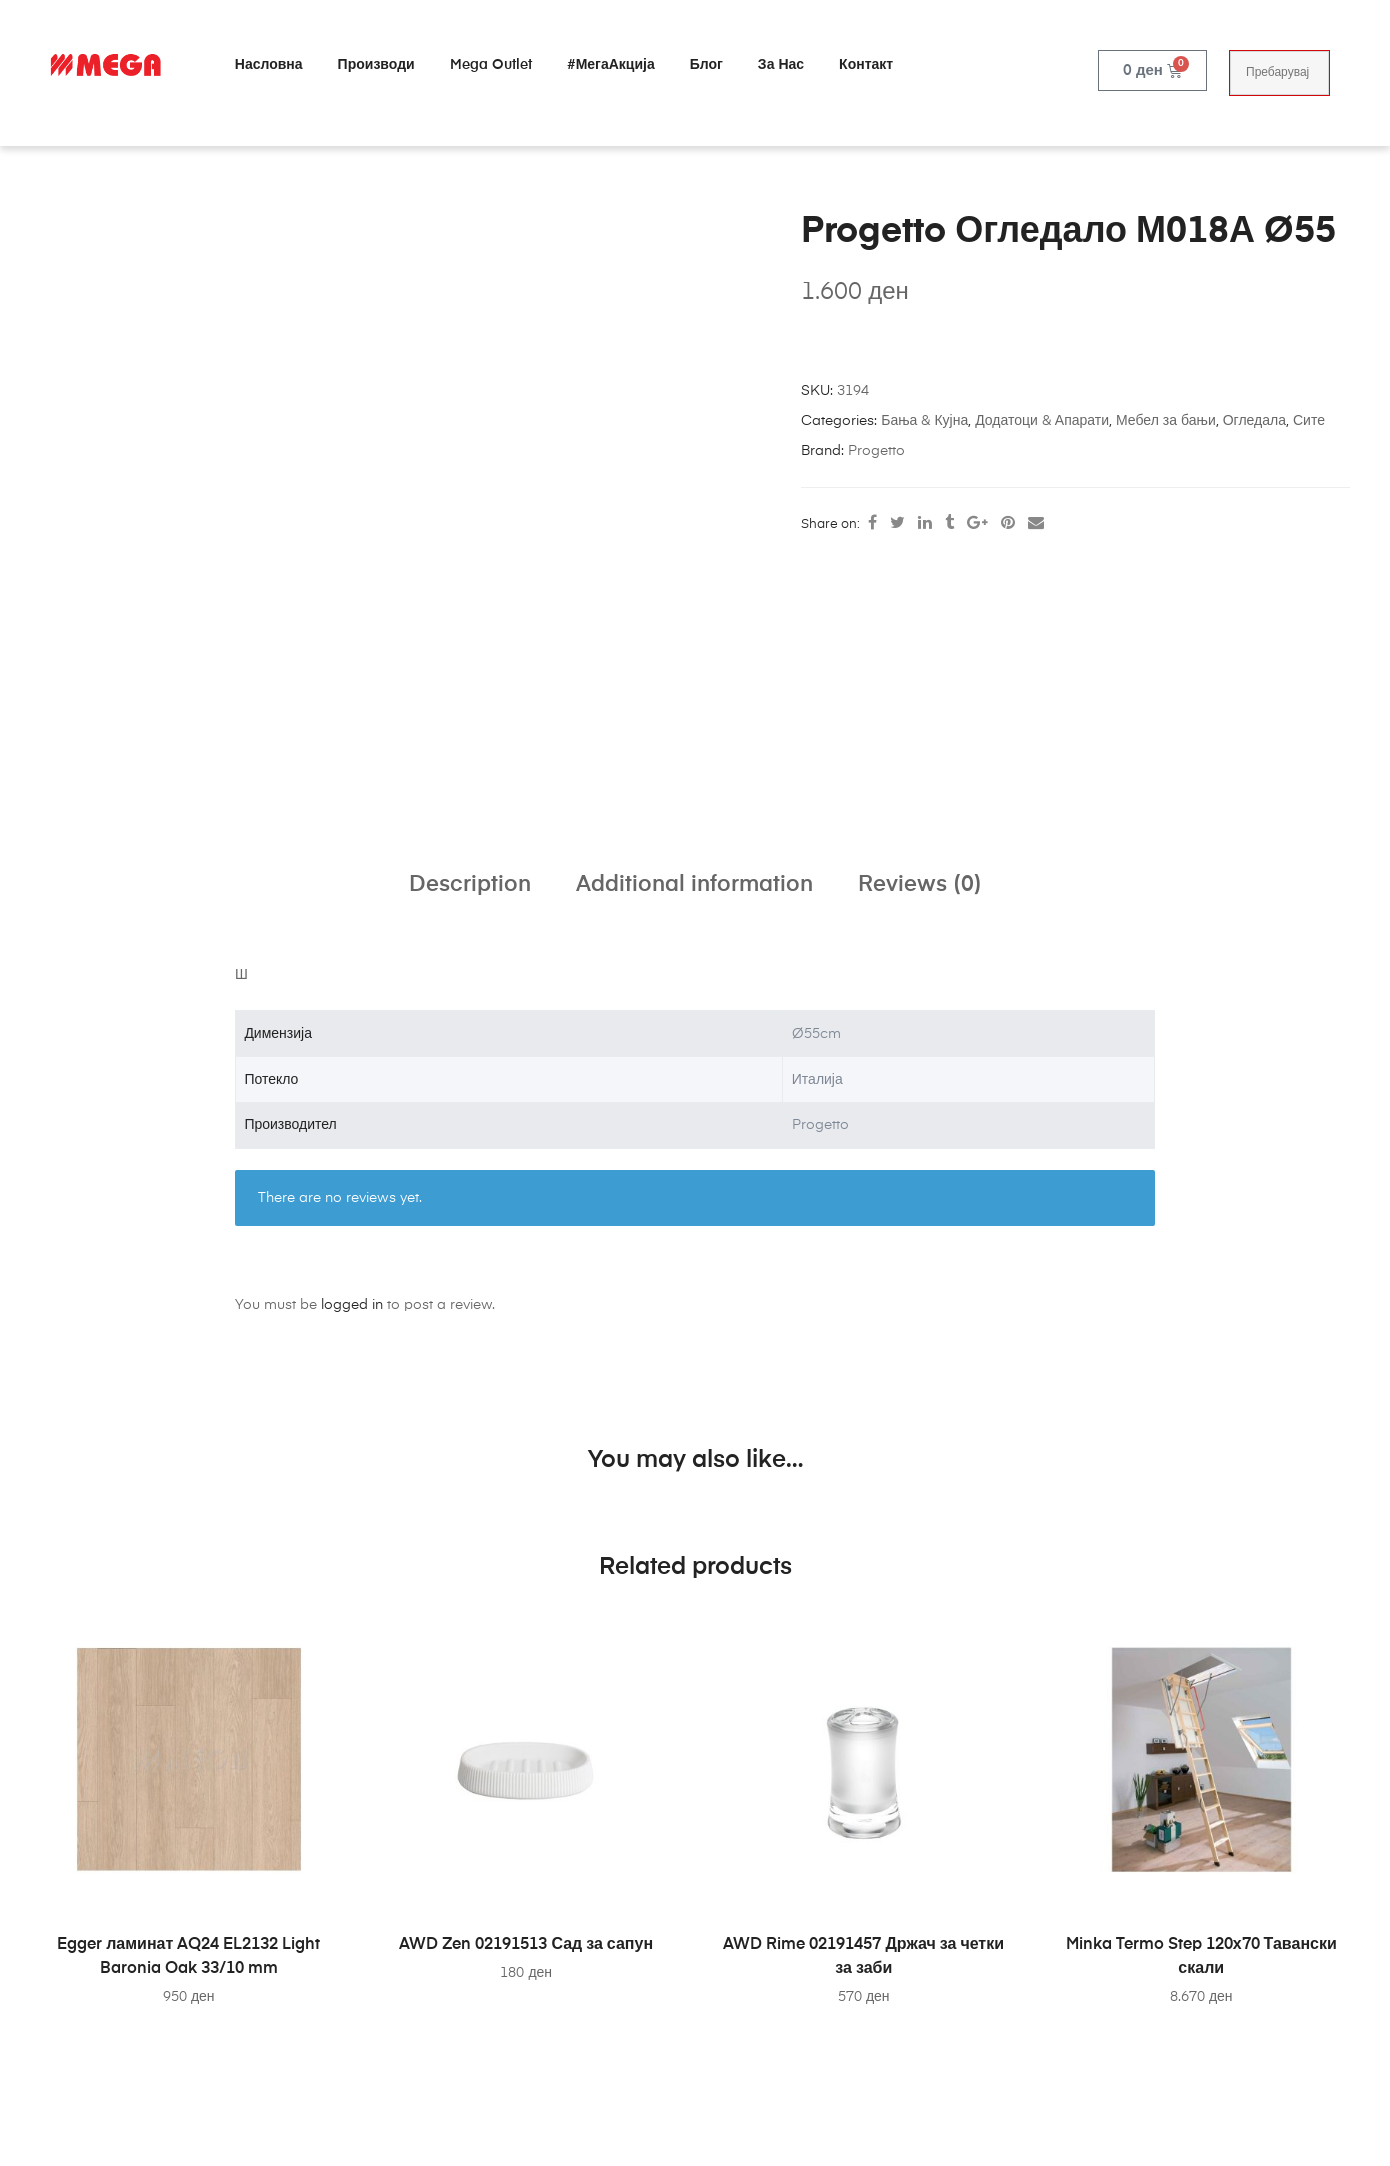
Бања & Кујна (924, 421)
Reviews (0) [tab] (920, 885)
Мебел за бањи (1166, 421)
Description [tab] (470, 885)
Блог (706, 65)
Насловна (269, 65)
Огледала (1254, 421)
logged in (352, 1305)
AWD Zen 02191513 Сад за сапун (526, 1945)
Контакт (866, 65)
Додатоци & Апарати (1042, 421)
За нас (781, 65)
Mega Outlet (491, 65)
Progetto (876, 451)
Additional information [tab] (694, 885)
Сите (1309, 421)
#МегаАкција (611, 65)
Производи (376, 65)
